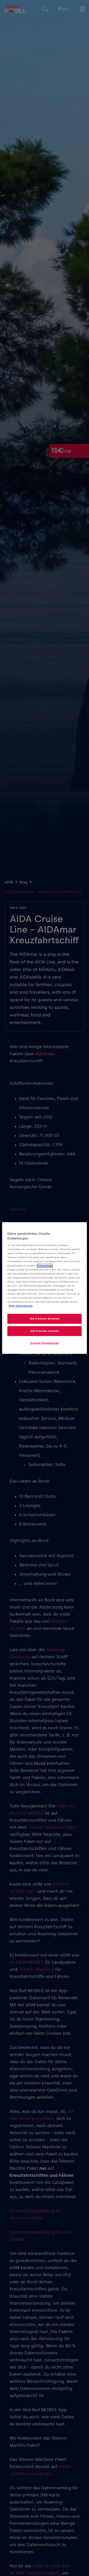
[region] (44, 1288)
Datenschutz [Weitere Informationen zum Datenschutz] (44, 1265)
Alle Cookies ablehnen (45, 1318)
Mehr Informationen (21, 1306)
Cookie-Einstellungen (44, 1343)
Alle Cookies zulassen (44, 1331)
